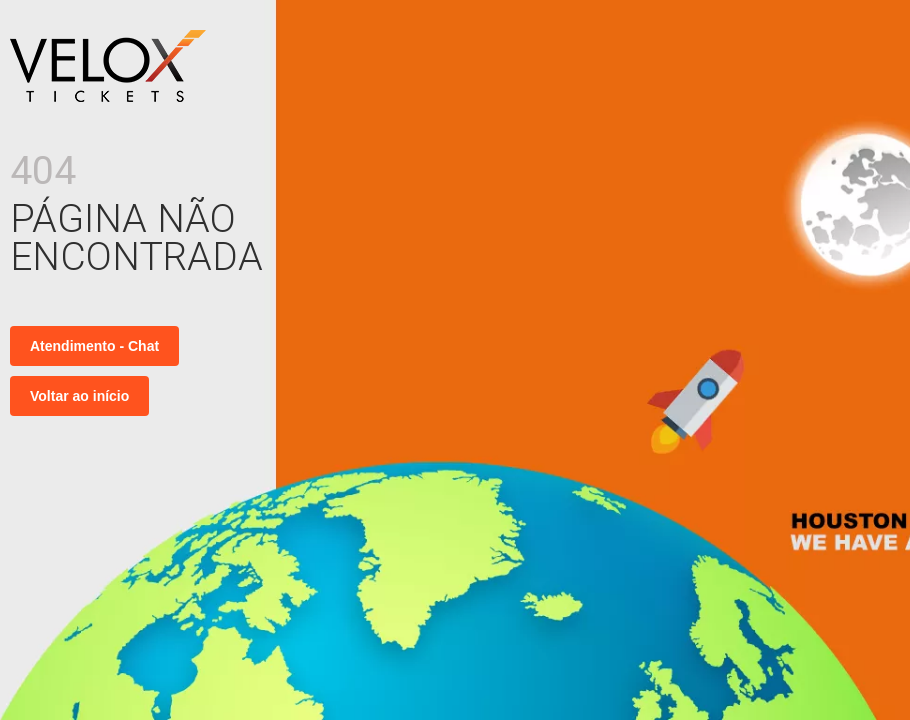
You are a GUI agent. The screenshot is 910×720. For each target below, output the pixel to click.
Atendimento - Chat (94, 346)
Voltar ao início (79, 396)
